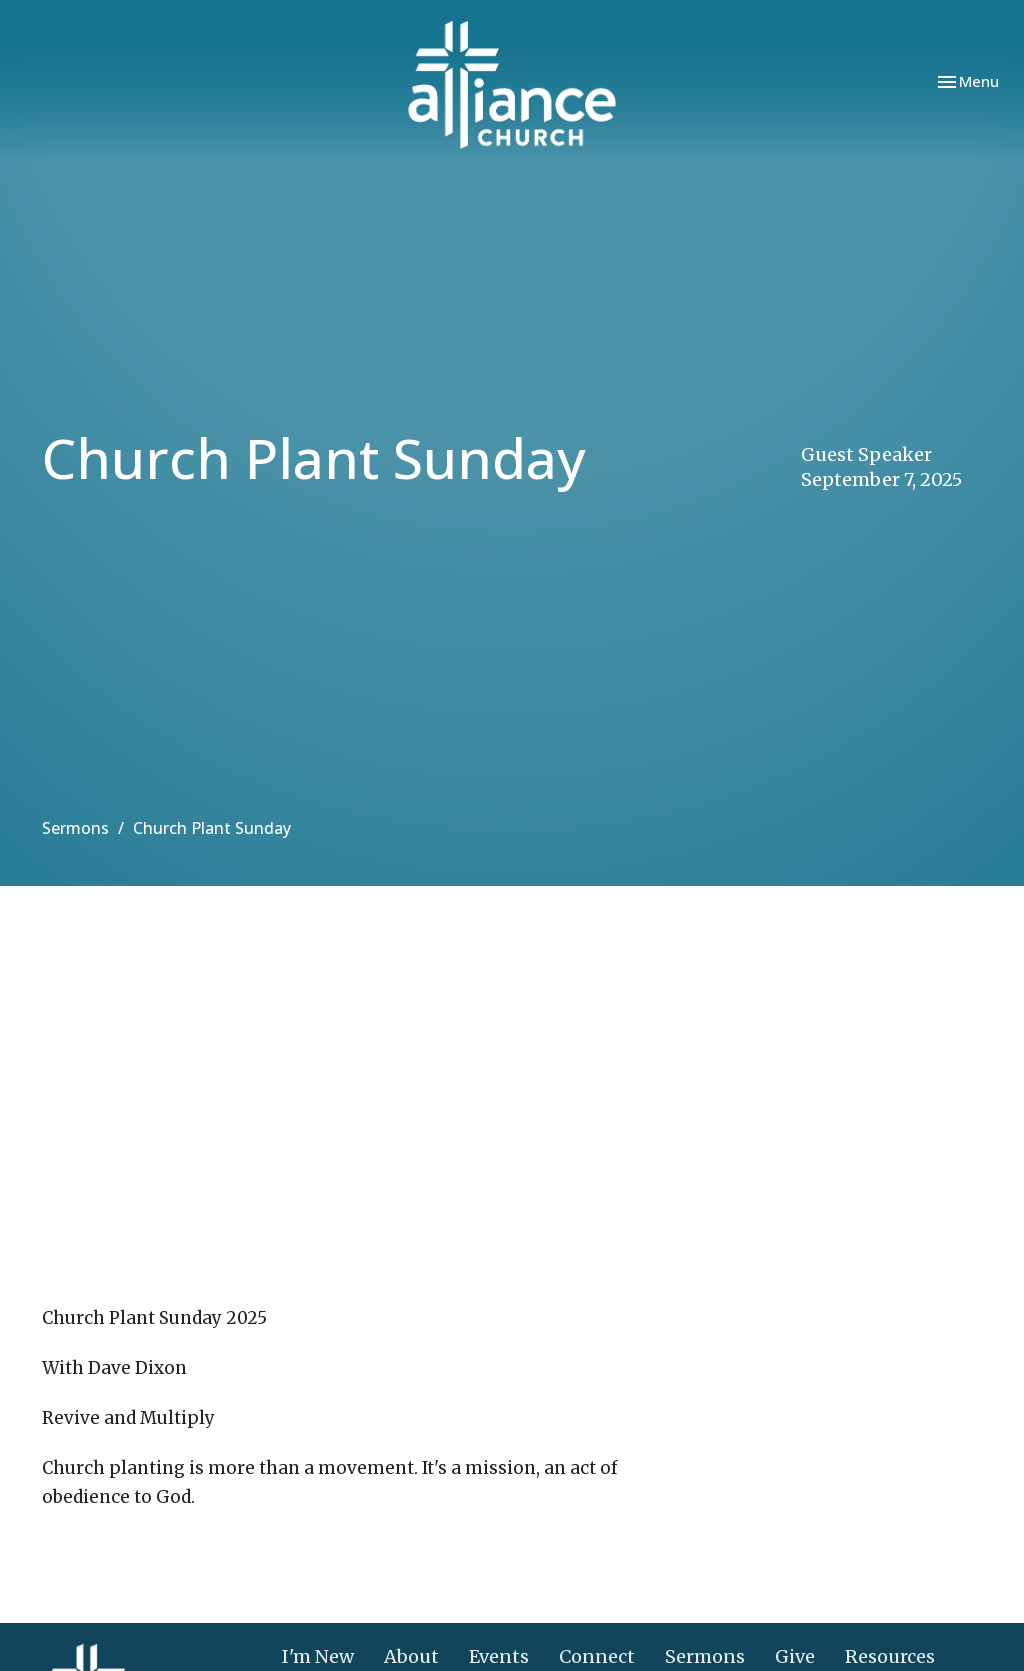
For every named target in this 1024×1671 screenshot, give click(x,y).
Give (795, 1656)
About (411, 1656)
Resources (890, 1656)
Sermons (75, 828)
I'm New (318, 1656)
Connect (597, 1656)
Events (499, 1656)
